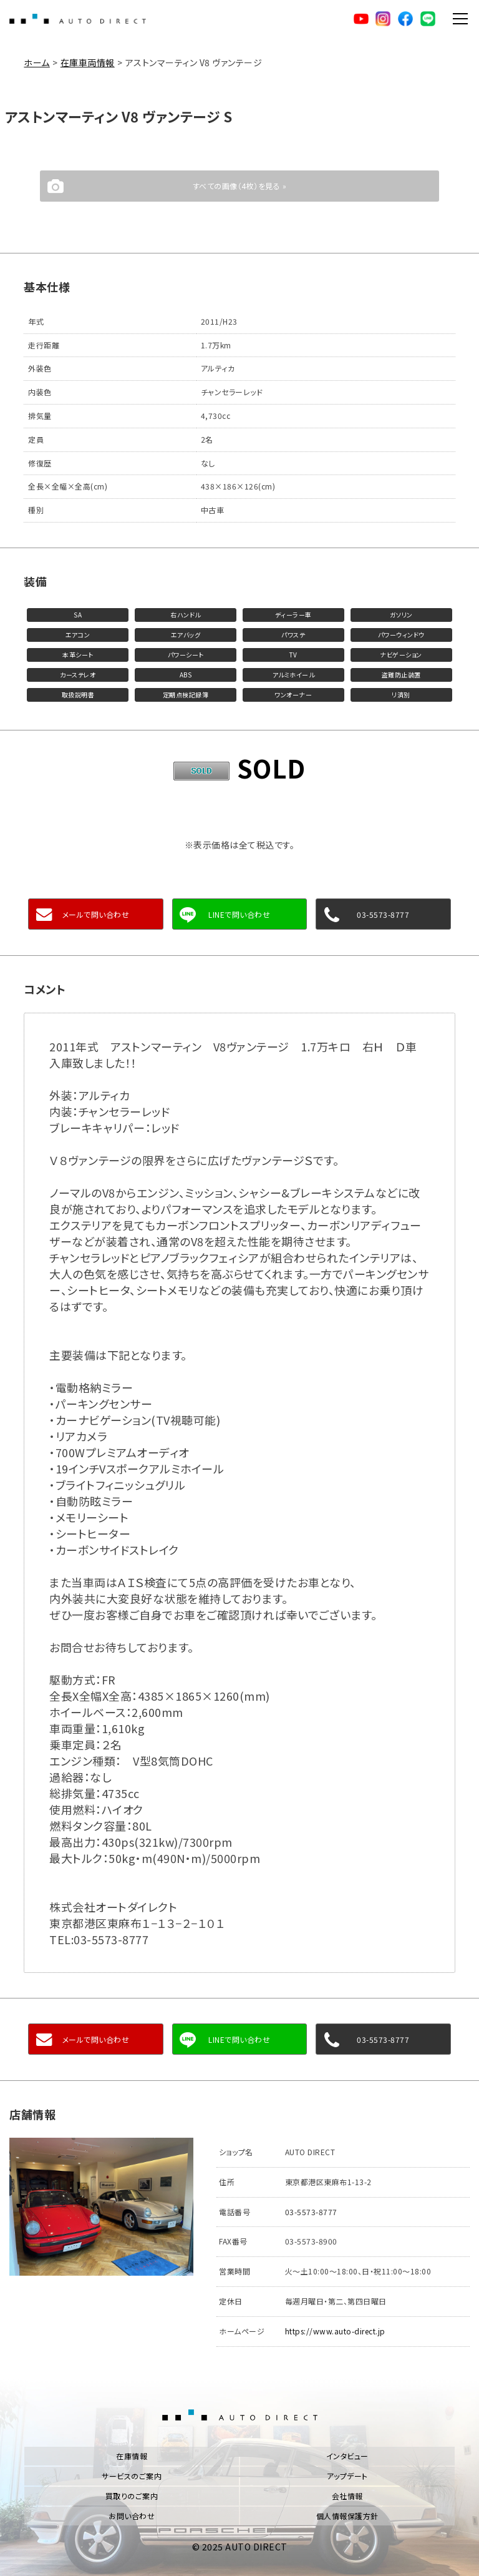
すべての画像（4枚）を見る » (240, 185)
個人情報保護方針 (347, 2515)
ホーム (37, 62)
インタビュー (347, 2456)
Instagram (382, 18)
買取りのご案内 (131, 2495)
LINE (427, 18)
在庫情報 (131, 2456)
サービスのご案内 (132, 2475)
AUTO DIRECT (78, 19)
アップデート (347, 2475)
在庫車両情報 (87, 62)
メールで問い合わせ (96, 914)
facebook (405, 18)
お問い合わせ (132, 2515)
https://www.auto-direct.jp (335, 2331)
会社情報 (347, 2495)
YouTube (360, 18)
